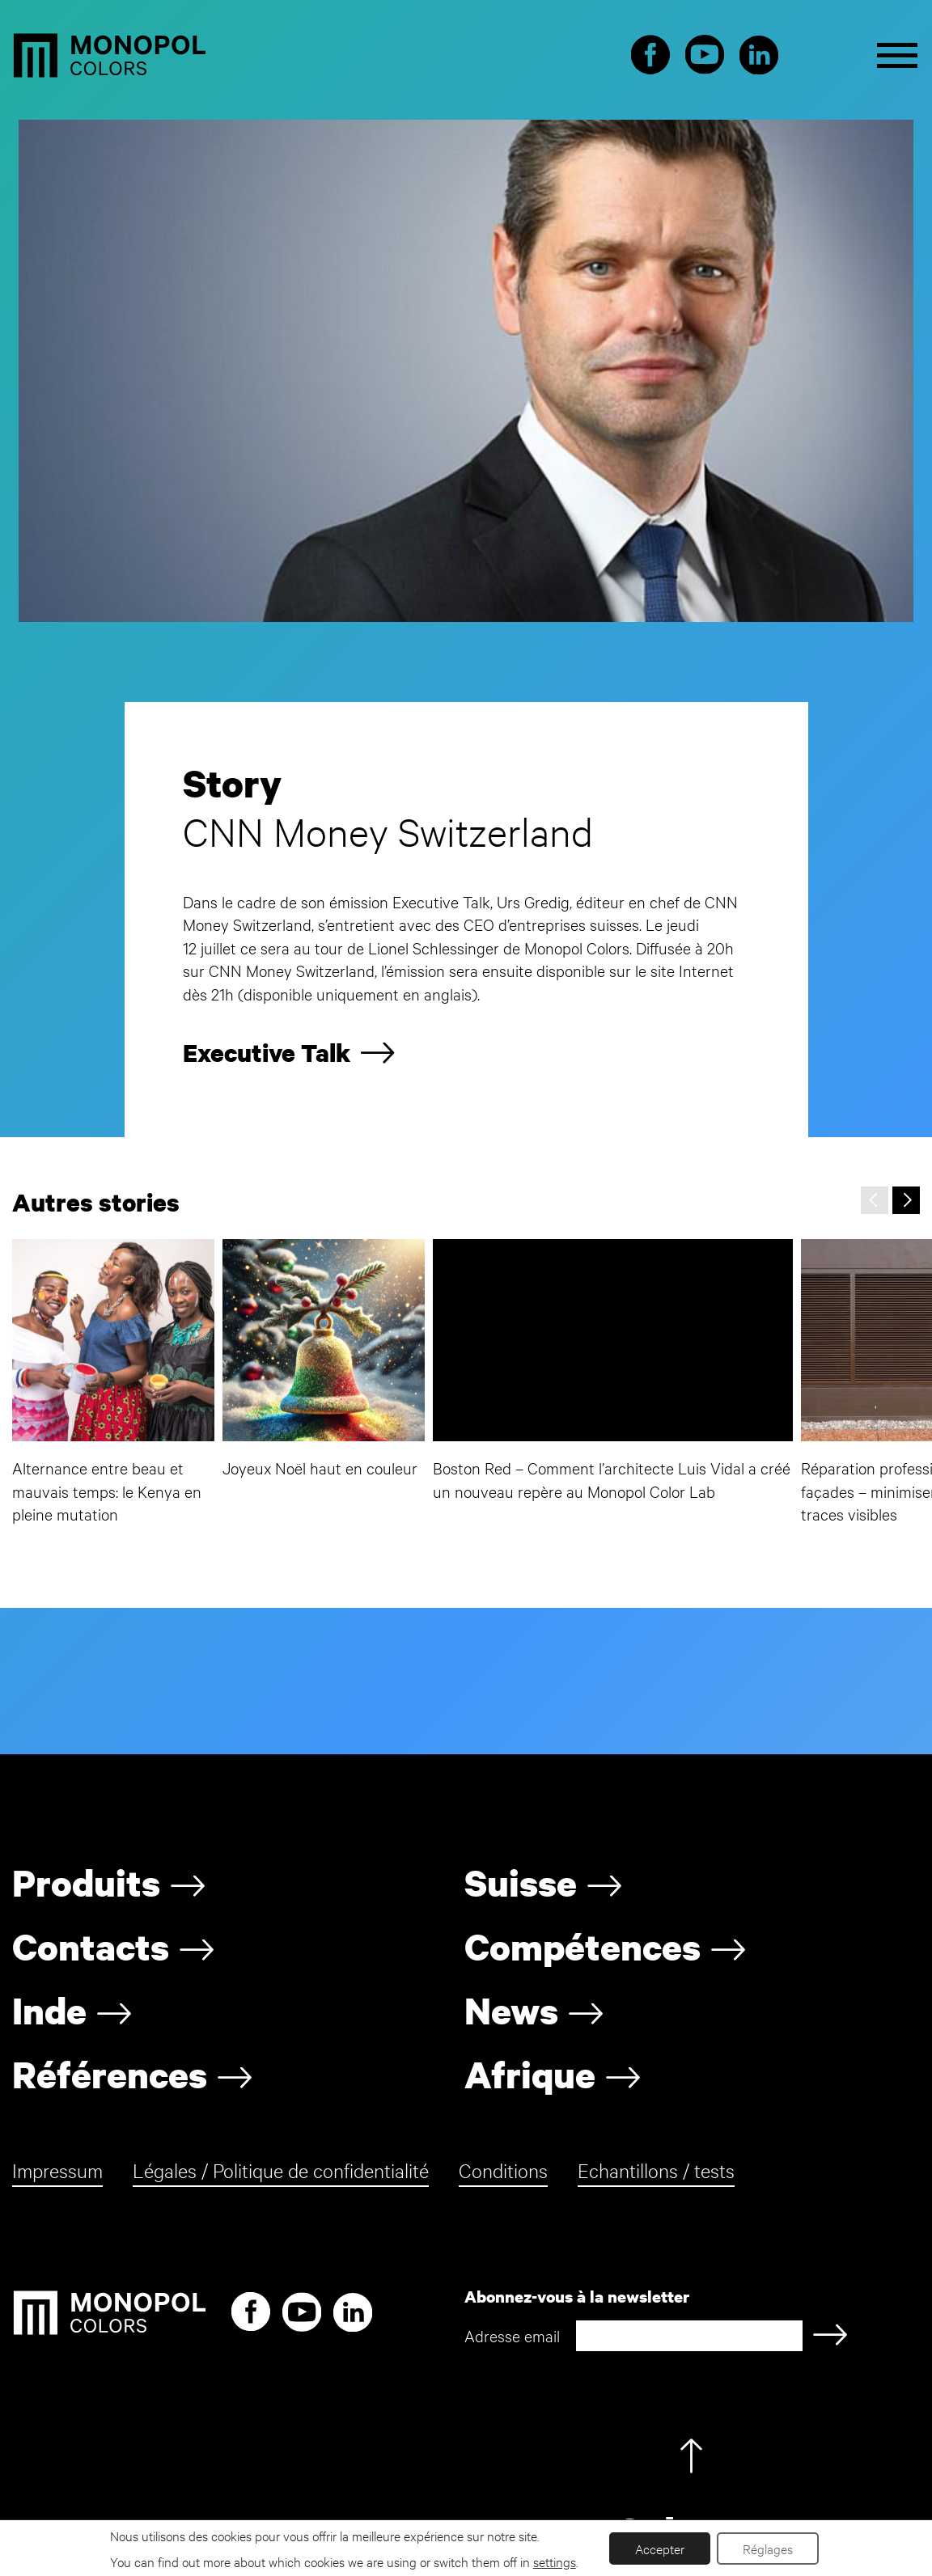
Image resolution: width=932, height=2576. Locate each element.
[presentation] (874, 1200)
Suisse (520, 1882)
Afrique (529, 2075)
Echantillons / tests (656, 2170)
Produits (86, 1882)
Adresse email (512, 2335)
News (511, 2011)
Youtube (705, 56)
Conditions (503, 2170)
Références (109, 2075)
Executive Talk (266, 1052)
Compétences (582, 1947)
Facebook (650, 56)
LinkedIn (759, 56)
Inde (49, 2011)
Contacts (90, 1947)
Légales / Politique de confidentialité (281, 2170)
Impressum (57, 2170)
